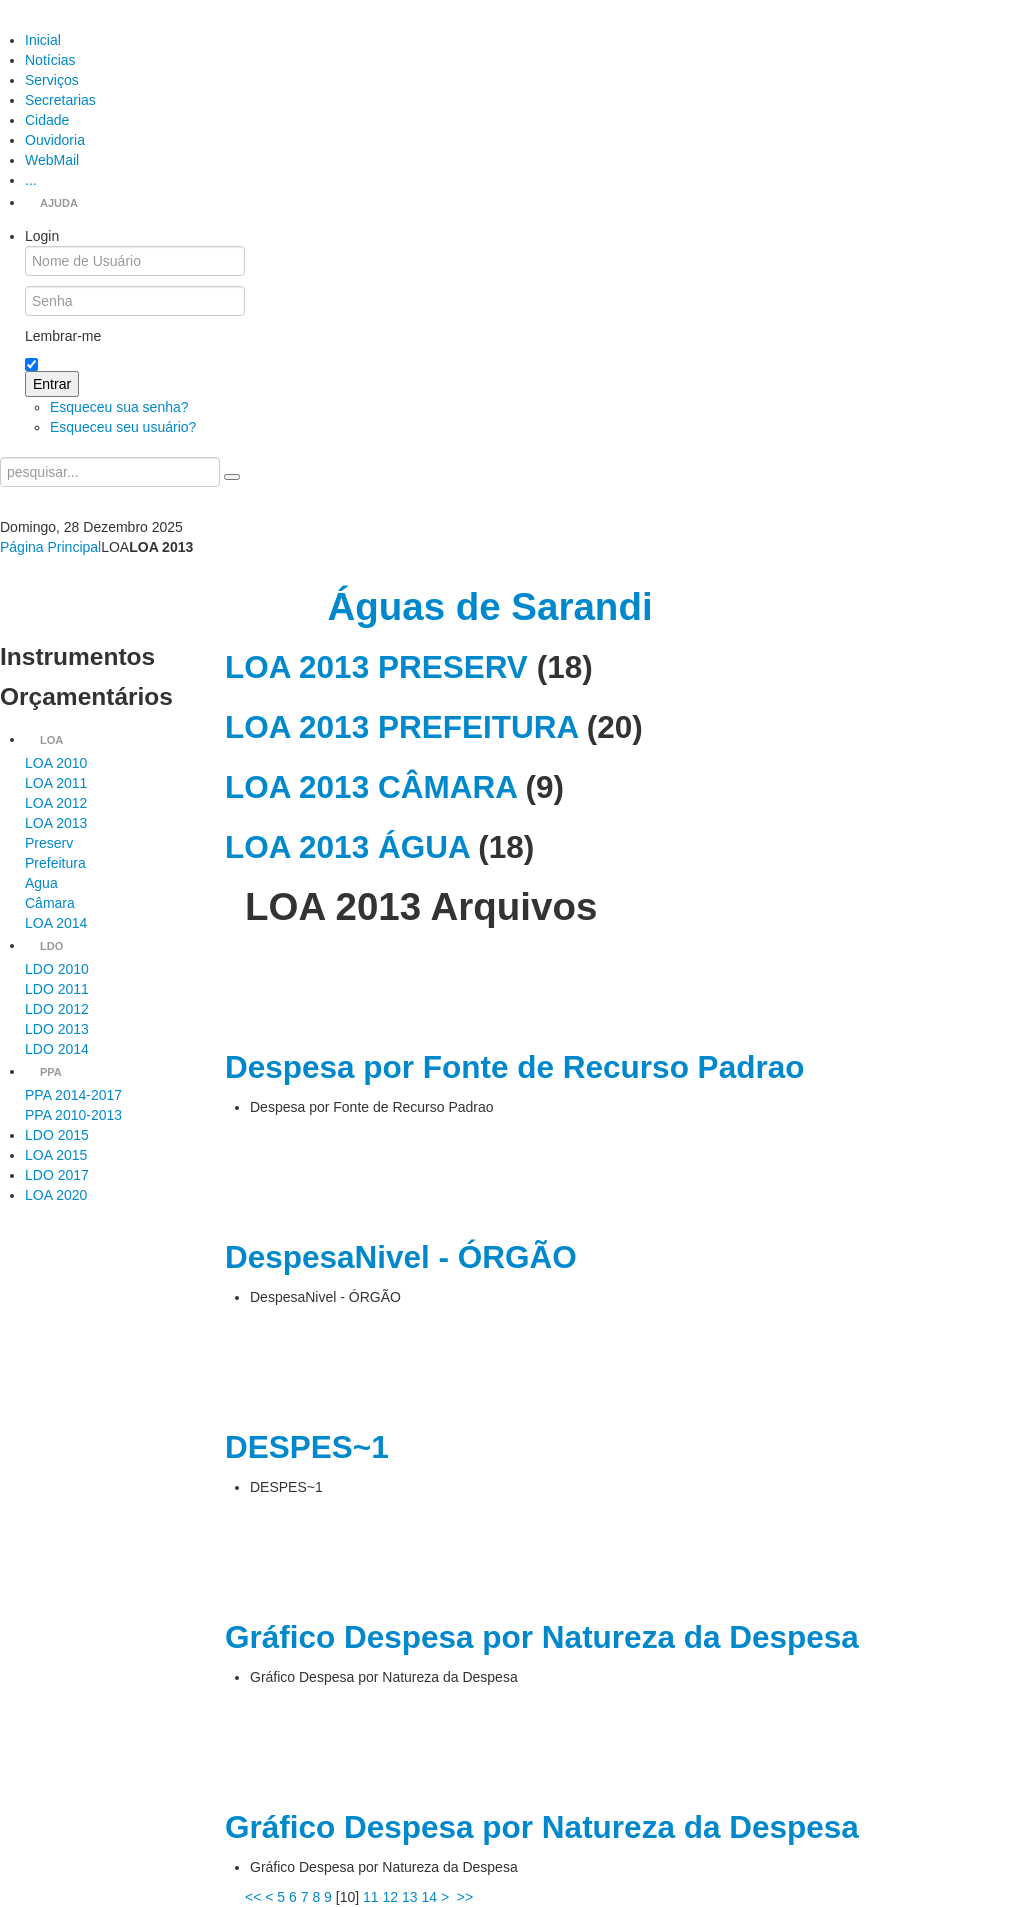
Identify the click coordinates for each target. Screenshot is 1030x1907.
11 (371, 1897)
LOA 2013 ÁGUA (347, 847)
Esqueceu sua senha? (119, 407)
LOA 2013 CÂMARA (371, 787)
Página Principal (50, 547)
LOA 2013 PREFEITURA (401, 727)
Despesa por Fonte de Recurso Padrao (514, 1067)
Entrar (52, 384)
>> (467, 1897)
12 (390, 1897)
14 (429, 1897)
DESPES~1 (307, 1447)
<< (253, 1897)
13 (410, 1897)
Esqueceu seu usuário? (123, 427)
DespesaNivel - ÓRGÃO (401, 1257)
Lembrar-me (63, 336)
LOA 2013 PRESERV (376, 667)
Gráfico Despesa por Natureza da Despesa (542, 1637)
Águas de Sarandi (489, 606)
